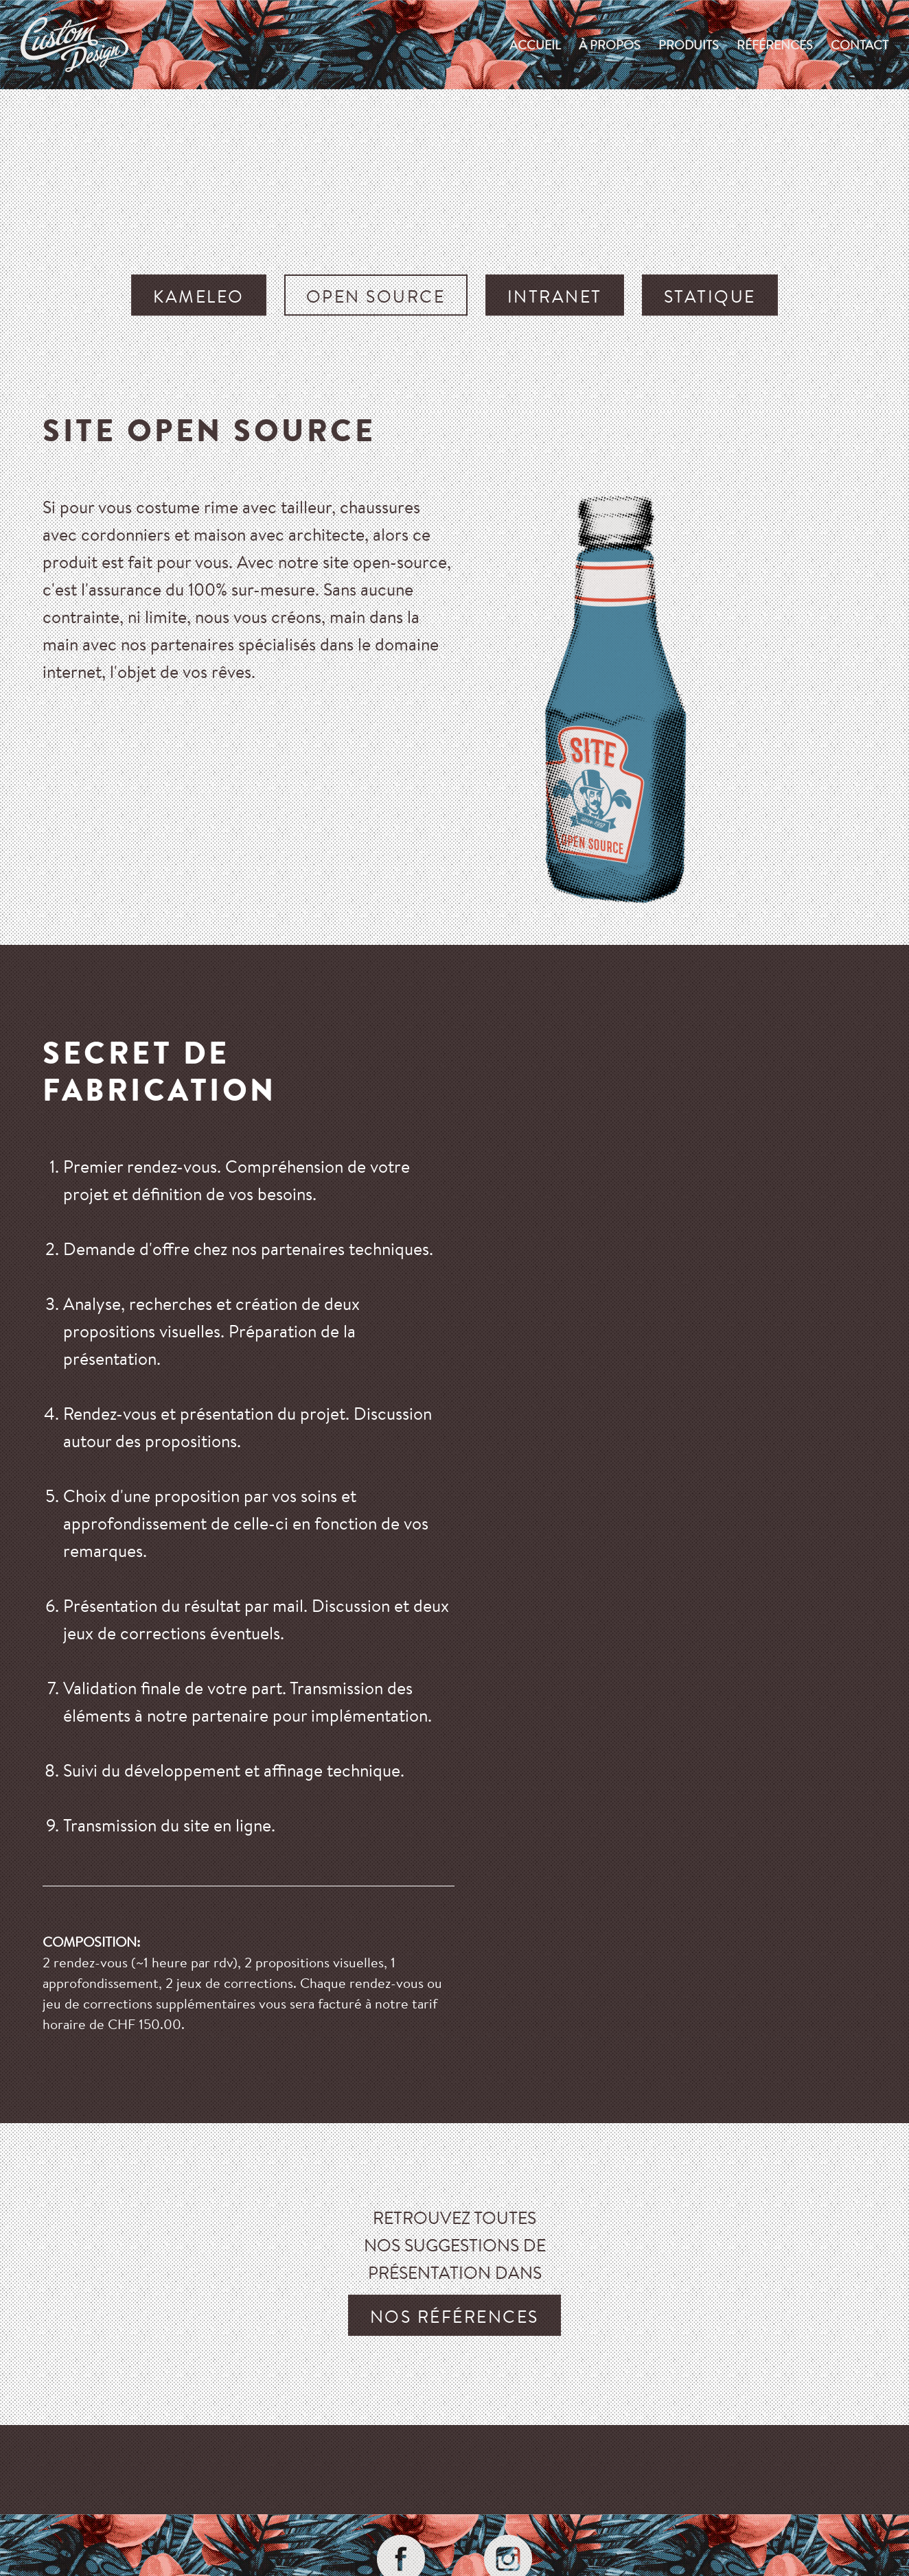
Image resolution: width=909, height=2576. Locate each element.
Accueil (535, 44)
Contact (859, 44)
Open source (376, 296)
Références (775, 44)
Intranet (554, 296)
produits (688, 44)
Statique (710, 296)
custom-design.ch (74, 44)
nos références (454, 2316)
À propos (610, 44)
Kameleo (198, 296)
